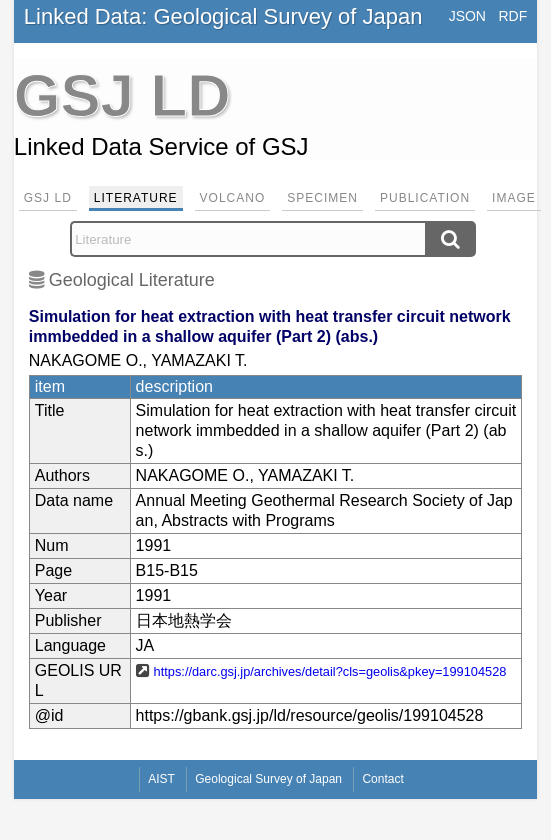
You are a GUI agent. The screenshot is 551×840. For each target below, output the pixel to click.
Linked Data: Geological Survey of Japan (223, 16)
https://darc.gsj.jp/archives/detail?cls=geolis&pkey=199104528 (330, 671)
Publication (425, 198)
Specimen (322, 198)
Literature (136, 198)
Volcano (233, 198)
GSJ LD (48, 198)
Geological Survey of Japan (268, 779)
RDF (512, 16)
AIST (161, 779)
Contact (382, 779)
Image (514, 198)
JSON (467, 16)
